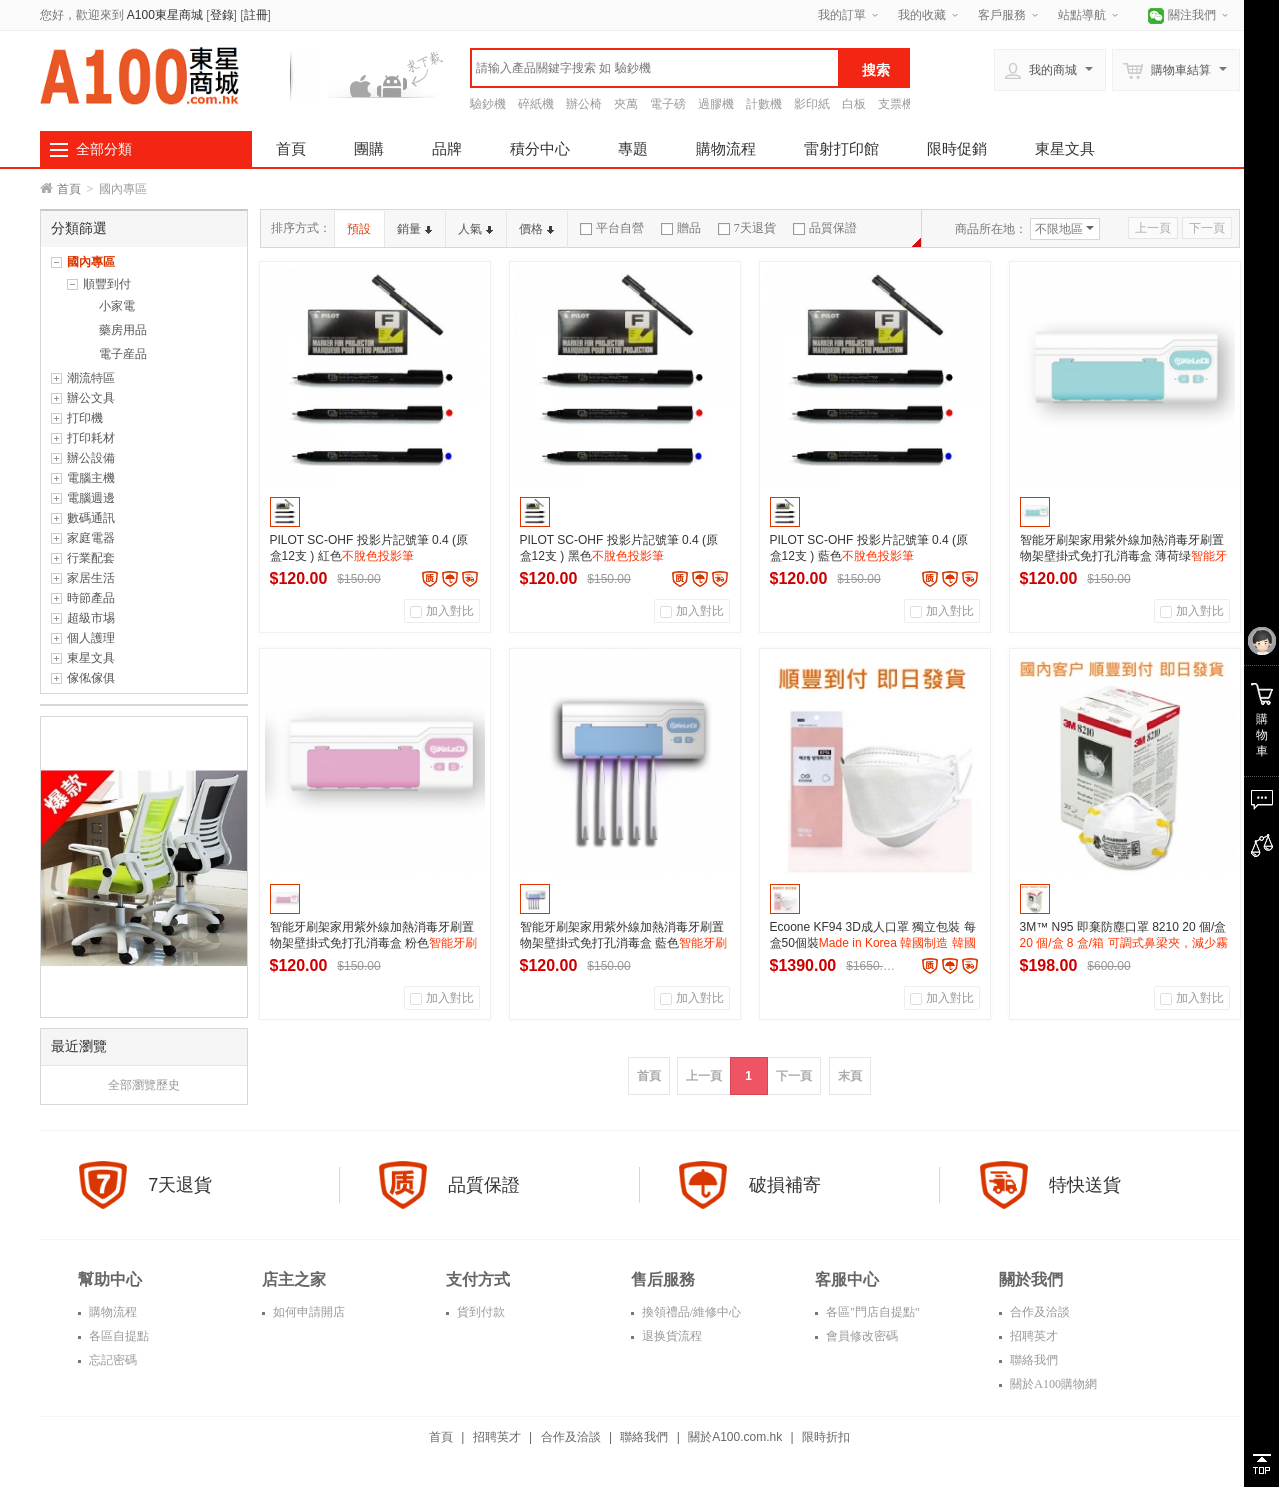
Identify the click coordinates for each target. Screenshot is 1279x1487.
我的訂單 (842, 15)
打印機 (85, 418)
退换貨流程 (670, 1336)
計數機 (764, 104)
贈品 (681, 228)
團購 (369, 148)
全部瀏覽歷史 (144, 1085)
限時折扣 (826, 1437)
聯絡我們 (1032, 1360)
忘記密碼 (111, 1360)
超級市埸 (91, 618)
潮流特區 (91, 378)
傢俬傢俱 (91, 678)
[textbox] (655, 68)
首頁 (291, 148)
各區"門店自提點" (871, 1312)
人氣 (475, 229)
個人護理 (91, 638)
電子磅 (668, 104)
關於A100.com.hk (735, 1437)
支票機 (896, 104)
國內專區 (91, 262)
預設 (359, 229)
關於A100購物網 (1052, 1384)
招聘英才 (1032, 1336)
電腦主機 (91, 478)
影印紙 (812, 104)
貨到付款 (479, 1312)
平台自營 (612, 228)
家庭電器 (91, 538)
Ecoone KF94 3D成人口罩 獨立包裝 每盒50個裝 (873, 943)
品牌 (447, 148)
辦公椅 (584, 104)
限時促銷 (957, 148)
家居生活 (91, 578)
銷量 (414, 229)
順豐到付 (107, 284)
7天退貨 (747, 228)
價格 (536, 229)
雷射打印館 (841, 148)
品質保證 (825, 228)
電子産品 (123, 354)
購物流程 (726, 148)
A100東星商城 (165, 15)
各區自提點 (117, 1336)
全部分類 (104, 149)
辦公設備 (91, 458)
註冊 (256, 15)
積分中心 (540, 148)
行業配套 (91, 558)
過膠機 (716, 104)
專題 (633, 148)
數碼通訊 (91, 518)
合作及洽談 (1038, 1312)
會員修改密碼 (860, 1336)
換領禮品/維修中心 (690, 1312)
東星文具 (1065, 148)
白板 (854, 104)
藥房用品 (123, 330)
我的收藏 (922, 15)
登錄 (222, 15)
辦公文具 (91, 398)
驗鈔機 (488, 104)
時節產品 (91, 598)
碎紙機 (536, 104)
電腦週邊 (91, 498)
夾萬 (626, 104)
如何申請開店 (307, 1312)
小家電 (117, 306)
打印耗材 (91, 438)
